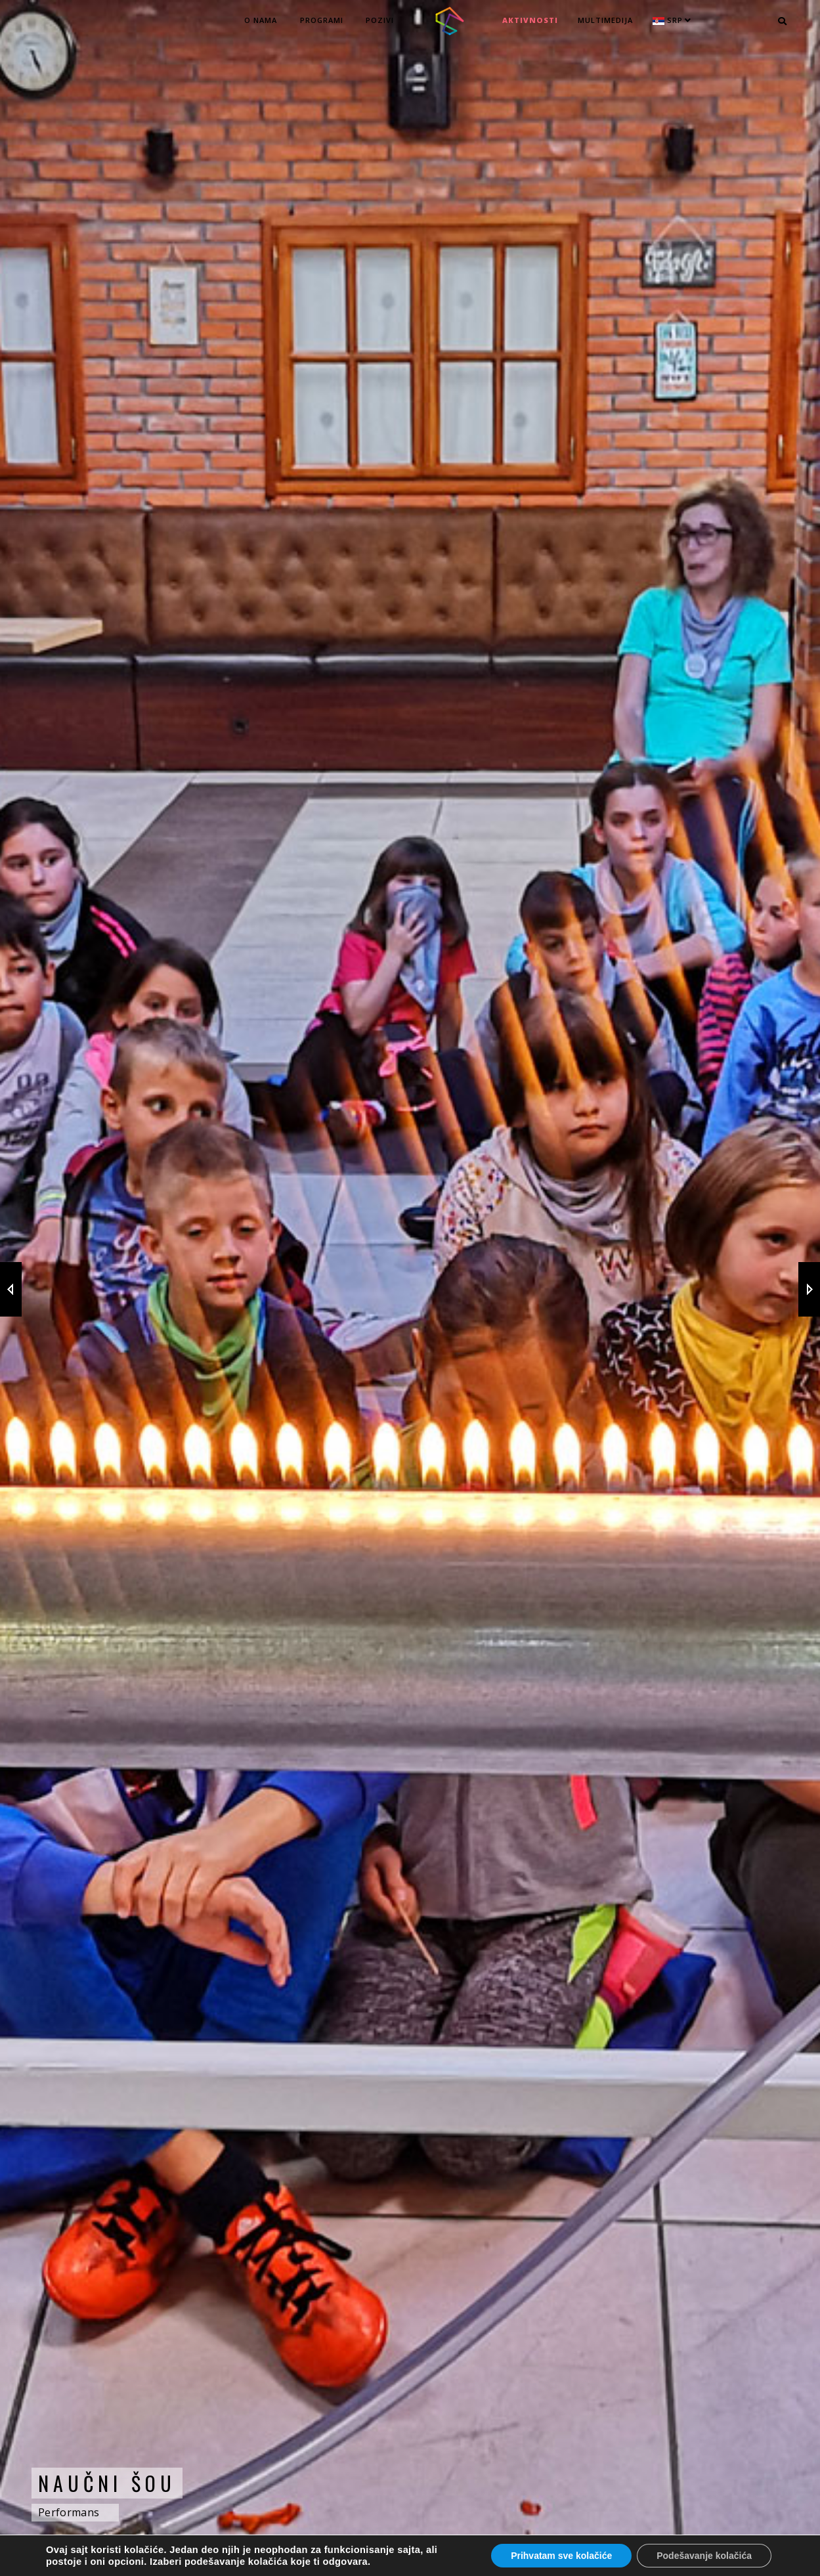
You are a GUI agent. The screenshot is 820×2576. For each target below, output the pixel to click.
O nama (260, 20)
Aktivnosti (530, 20)
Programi (321, 20)
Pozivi (380, 20)
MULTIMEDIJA (605, 20)
